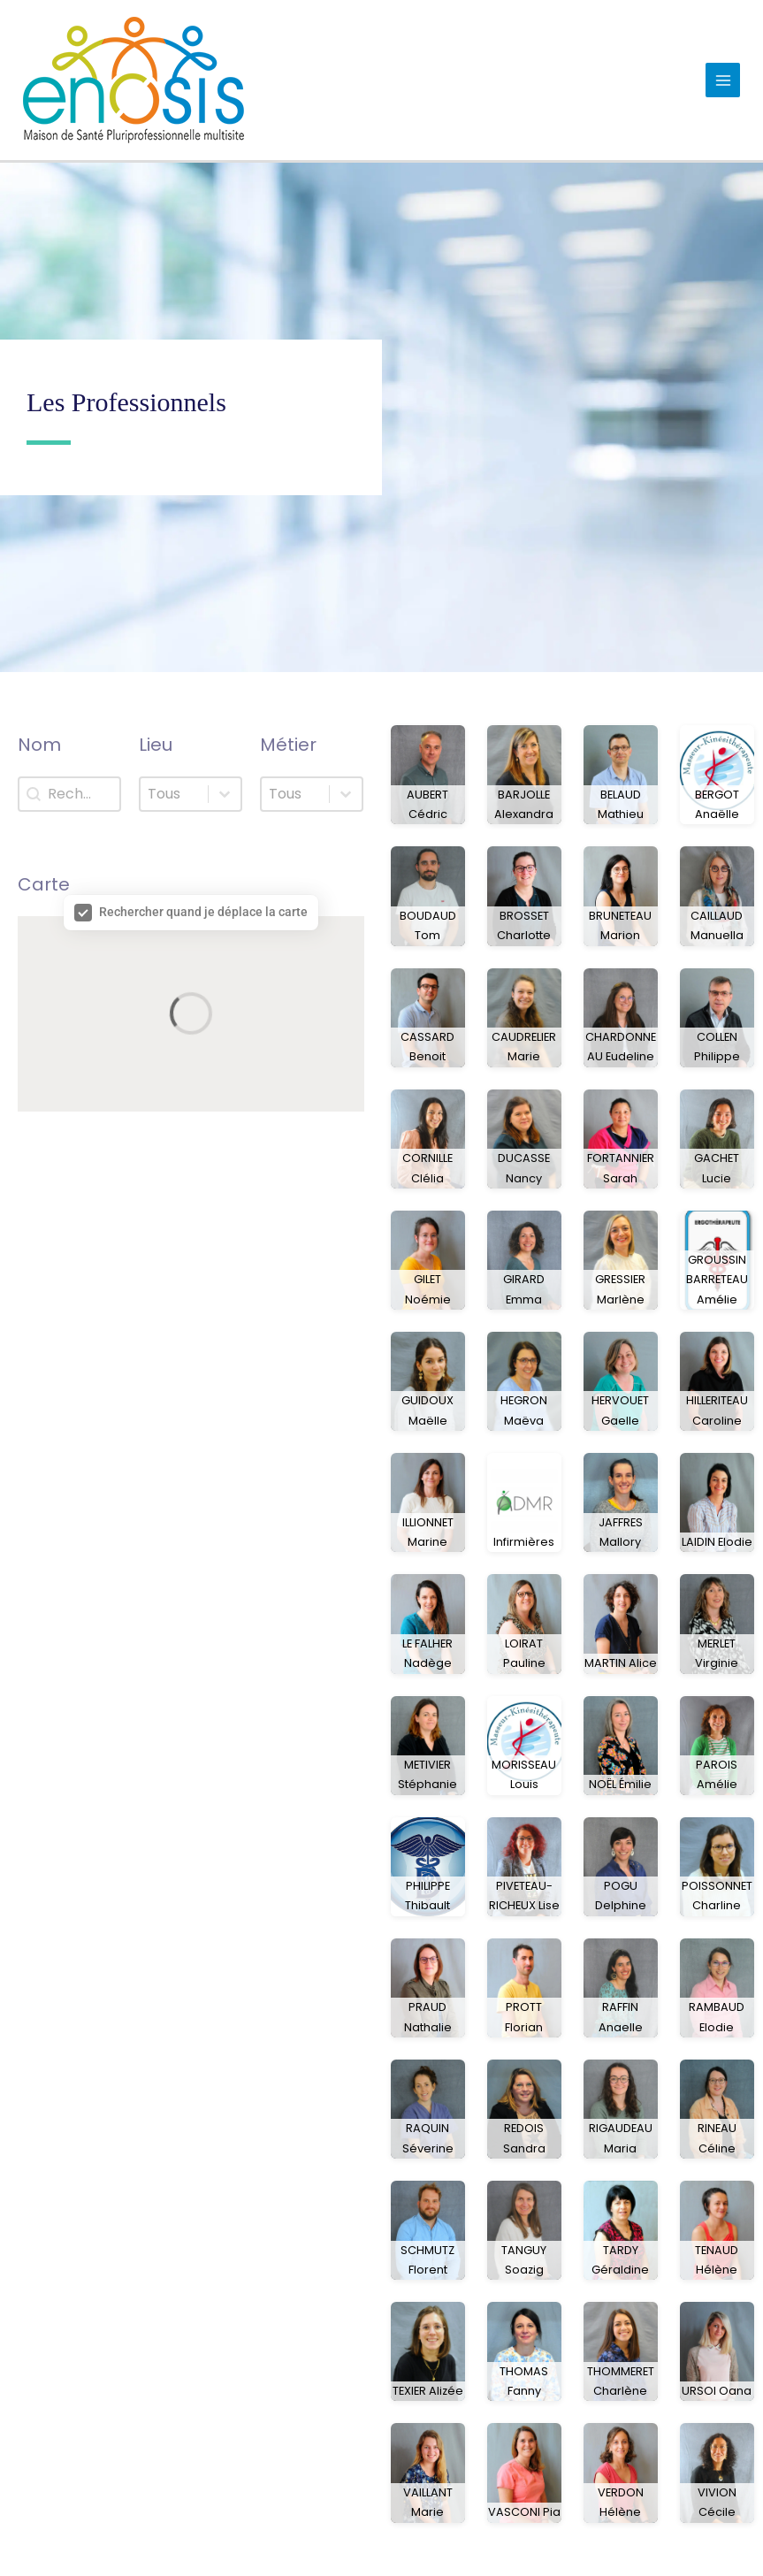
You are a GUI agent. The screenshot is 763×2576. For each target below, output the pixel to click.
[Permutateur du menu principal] (723, 80)
